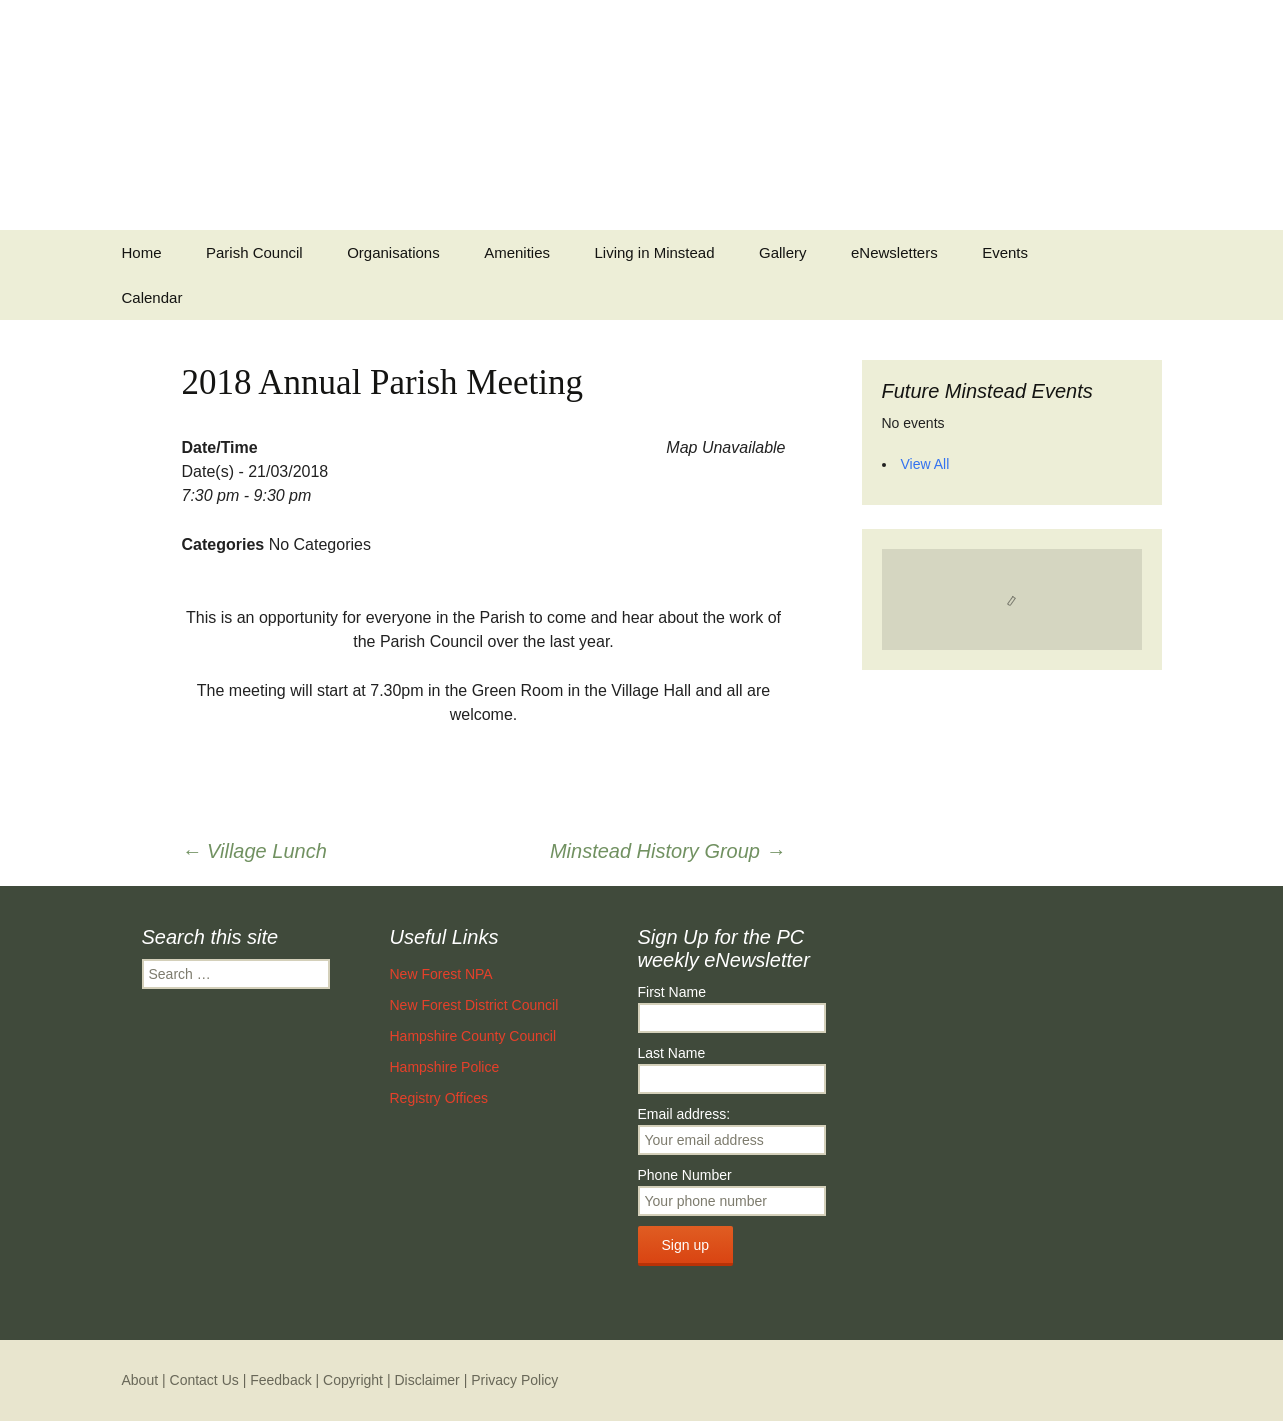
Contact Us (204, 1380)
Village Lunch (254, 851)
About (140, 1380)
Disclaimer (426, 1380)
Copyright (353, 1380)
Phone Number (685, 1175)
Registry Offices (439, 1098)
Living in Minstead (654, 252)
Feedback (280, 1380)
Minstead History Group (668, 851)
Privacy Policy (514, 1380)
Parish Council (254, 252)
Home (142, 252)
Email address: (684, 1114)
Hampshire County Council (473, 1036)
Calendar (152, 297)
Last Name (672, 1053)
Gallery (783, 252)
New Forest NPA (441, 974)
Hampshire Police (445, 1067)
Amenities (517, 252)
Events (1005, 252)
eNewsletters (894, 252)
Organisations (393, 252)
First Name (672, 992)
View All (925, 464)
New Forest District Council (474, 1005)
